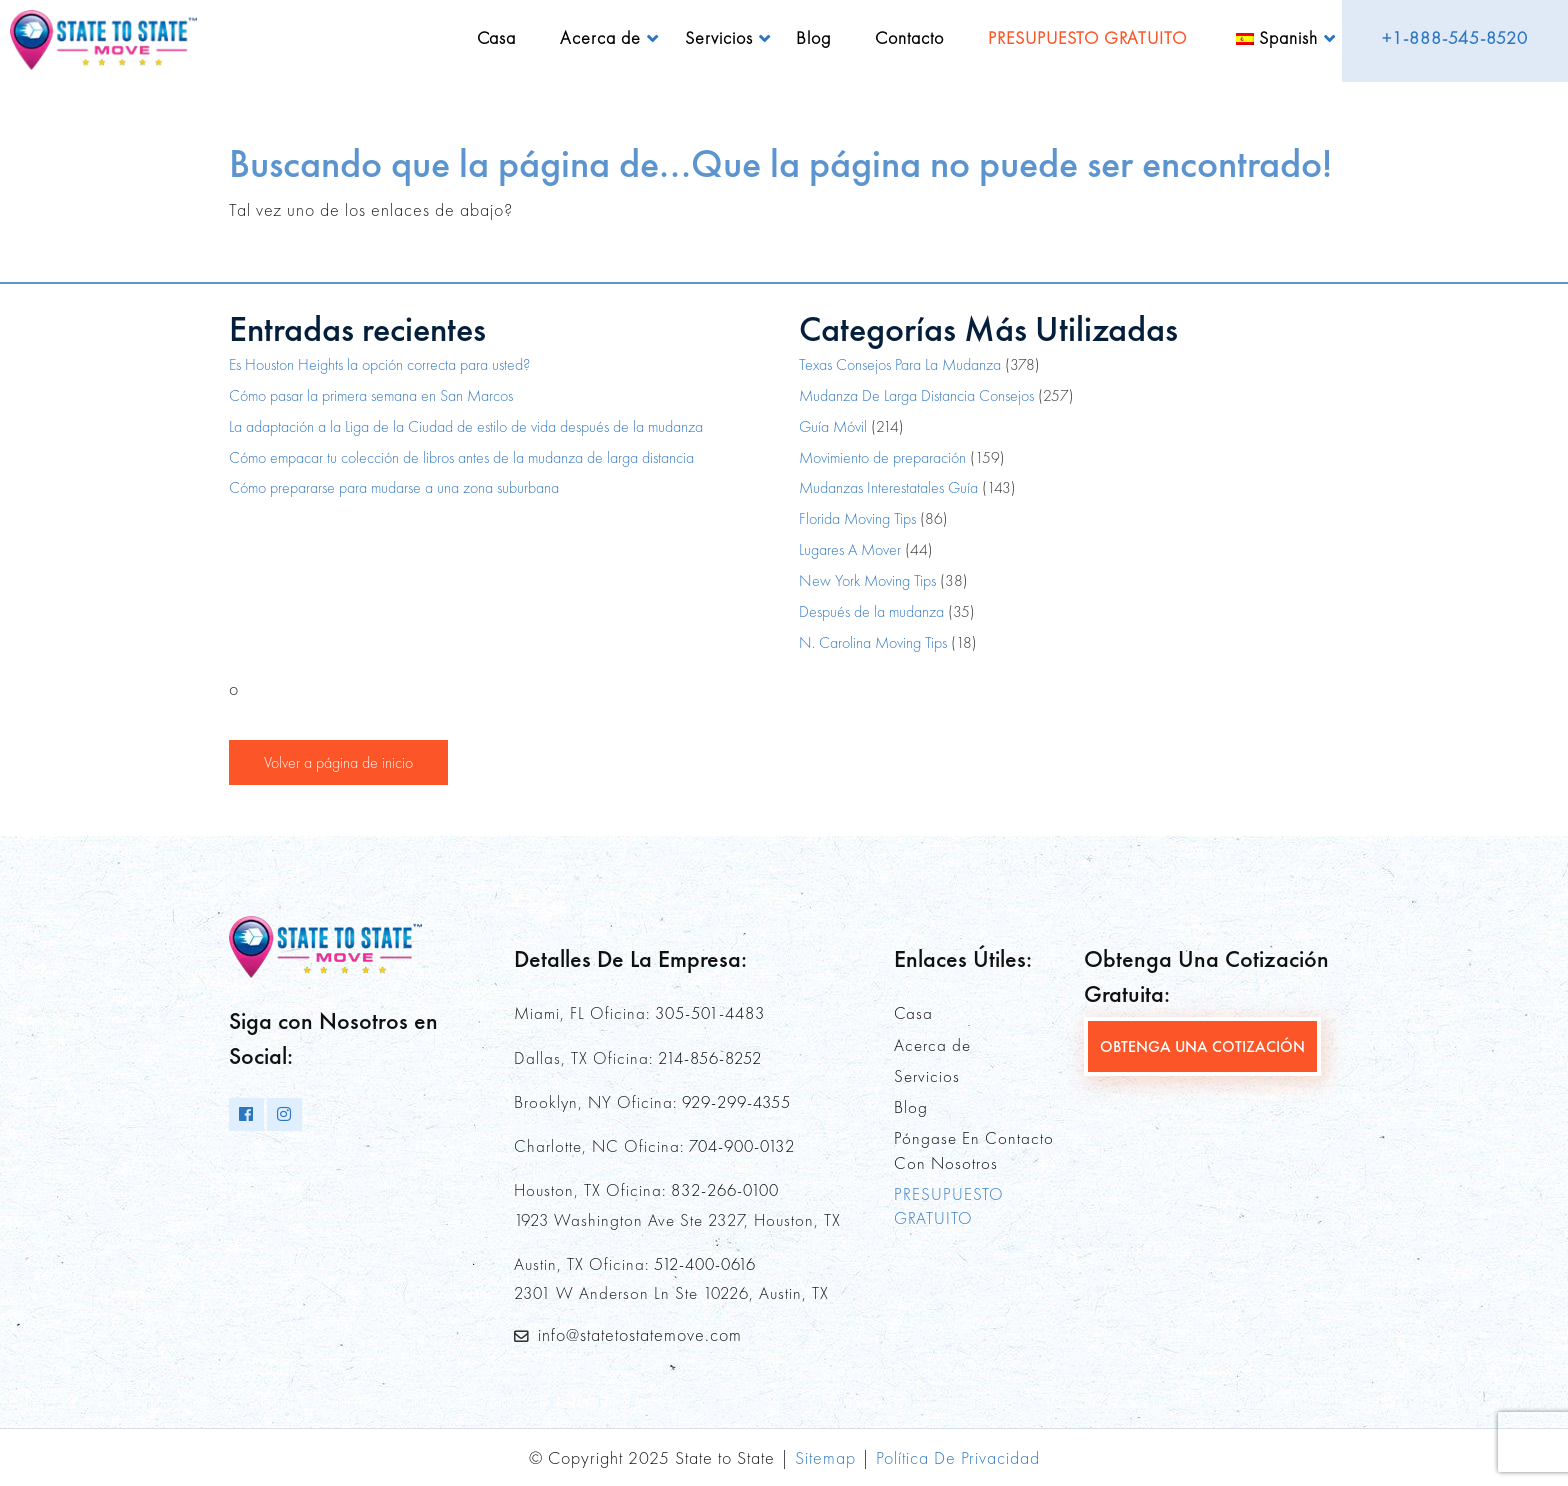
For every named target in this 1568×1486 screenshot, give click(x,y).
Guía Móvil (833, 426)
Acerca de (600, 37)
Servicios (719, 37)
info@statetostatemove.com (640, 1334)
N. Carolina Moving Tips (873, 642)
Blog (813, 37)
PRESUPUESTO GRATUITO (1087, 37)
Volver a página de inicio (338, 762)
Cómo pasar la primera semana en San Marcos (371, 395)
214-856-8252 (710, 1058)
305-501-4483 (710, 1013)
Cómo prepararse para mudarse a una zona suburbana (394, 487)
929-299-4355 (736, 1102)
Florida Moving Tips (857, 518)
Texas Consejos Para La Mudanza (900, 364)
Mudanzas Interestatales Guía (888, 487)
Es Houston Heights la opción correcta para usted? (379, 364)
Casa (496, 37)
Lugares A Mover (850, 549)
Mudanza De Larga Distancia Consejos (916, 395)
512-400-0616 (705, 1264)
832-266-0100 (725, 1190)
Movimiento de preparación (882, 457)
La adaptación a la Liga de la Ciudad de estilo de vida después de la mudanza (466, 426)
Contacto (909, 37)
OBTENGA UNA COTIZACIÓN (1202, 1046)
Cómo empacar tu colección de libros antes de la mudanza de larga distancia (461, 457)
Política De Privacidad (958, 1457)
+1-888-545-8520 (1455, 37)
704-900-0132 (742, 1146)
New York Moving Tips (867, 580)
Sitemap (825, 1457)
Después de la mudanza (871, 611)
